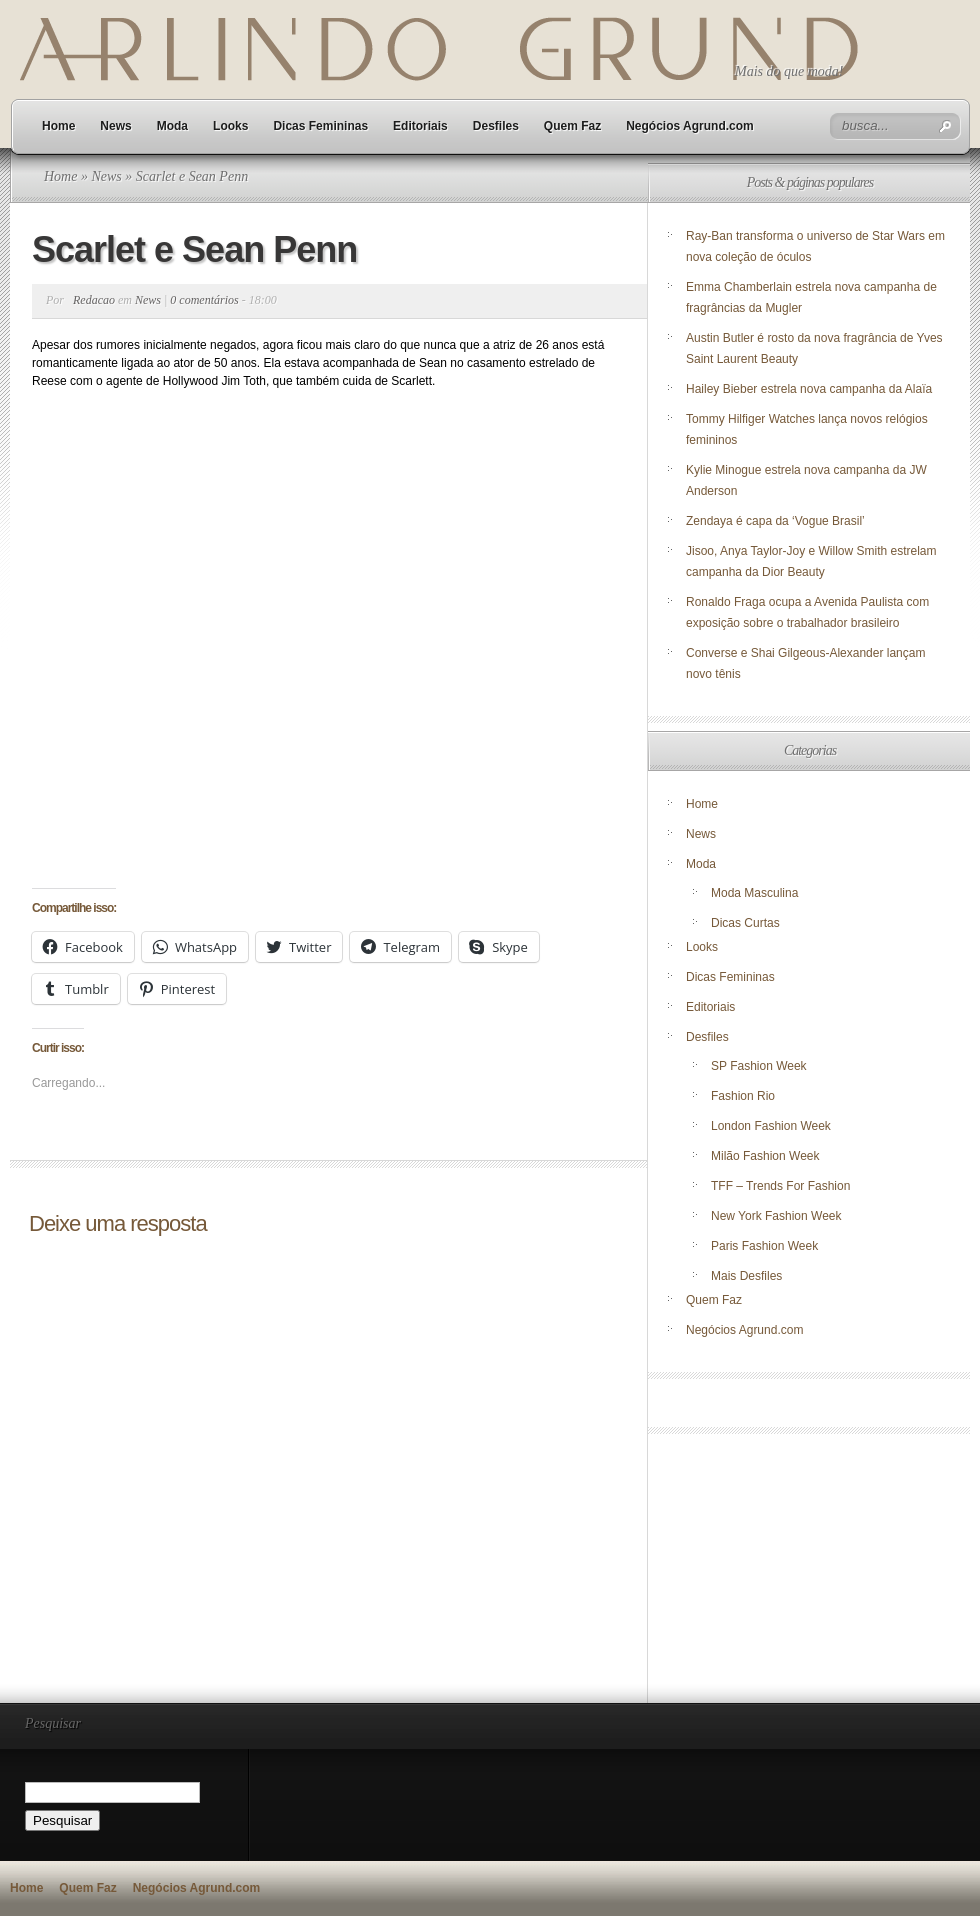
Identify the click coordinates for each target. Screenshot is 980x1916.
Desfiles (496, 126)
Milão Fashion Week (765, 1156)
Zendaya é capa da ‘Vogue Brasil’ (775, 521)
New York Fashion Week (776, 1216)
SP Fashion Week (759, 1066)
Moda (172, 126)
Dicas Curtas (745, 923)
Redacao (94, 300)
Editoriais (420, 126)
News (115, 126)
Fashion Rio (743, 1096)
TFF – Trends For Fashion (780, 1186)
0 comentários (204, 300)
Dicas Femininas (320, 126)
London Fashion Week (771, 1126)
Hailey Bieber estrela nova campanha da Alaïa (809, 389)
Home (58, 126)
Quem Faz (572, 126)
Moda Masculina (754, 893)
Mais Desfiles (746, 1276)
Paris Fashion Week (764, 1246)
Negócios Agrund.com (690, 126)
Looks (230, 126)
